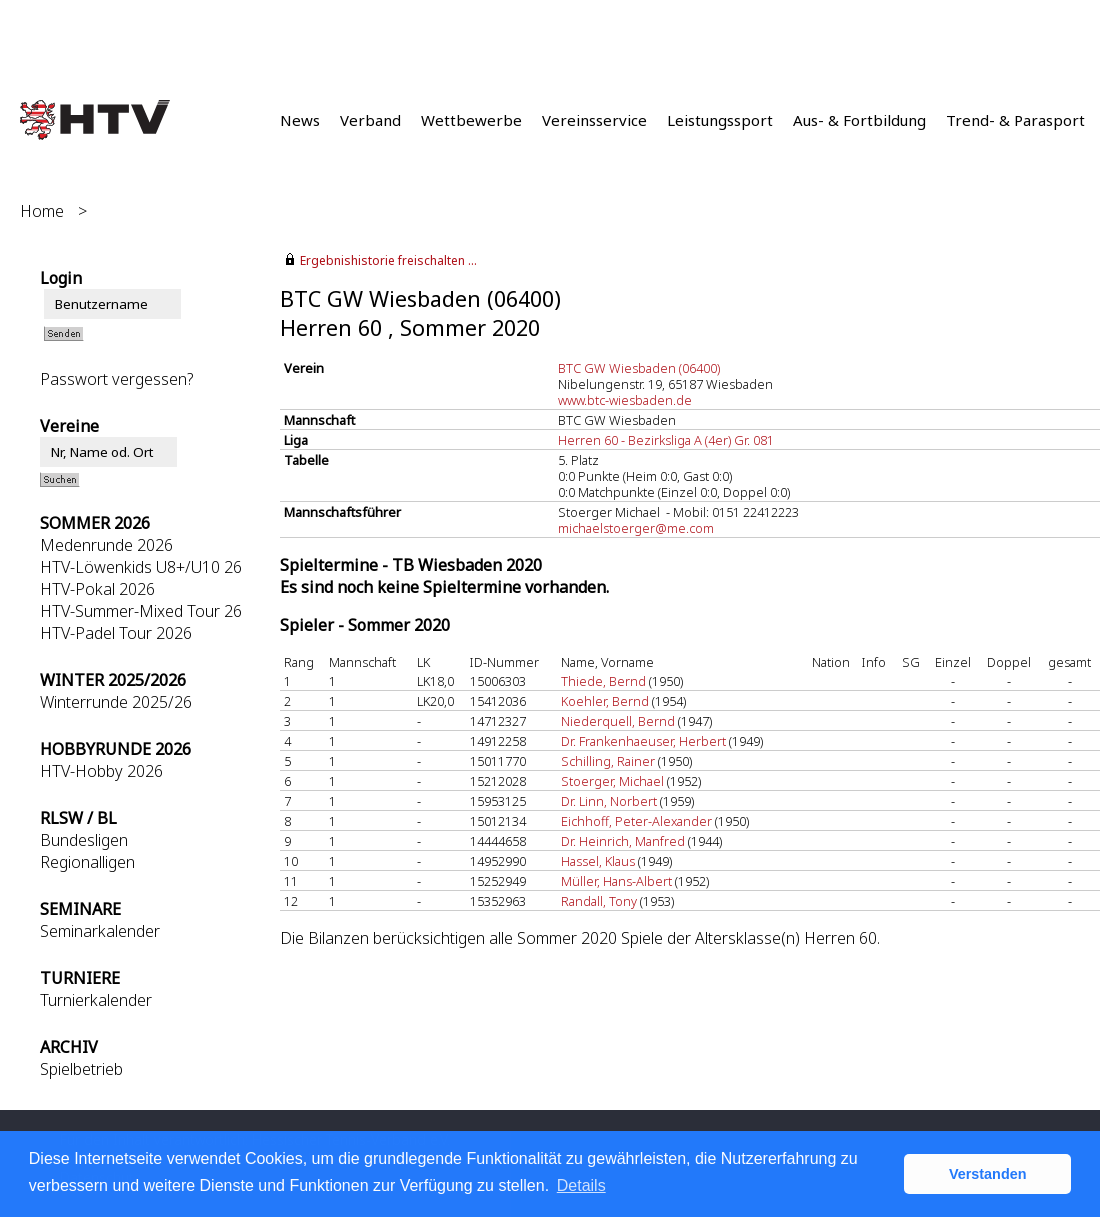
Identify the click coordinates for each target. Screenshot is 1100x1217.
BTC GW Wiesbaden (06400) (639, 368)
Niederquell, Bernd (618, 721)
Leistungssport (720, 120)
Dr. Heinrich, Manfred (623, 841)
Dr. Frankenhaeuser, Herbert (643, 741)
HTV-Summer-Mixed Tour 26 (141, 611)
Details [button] (581, 1185)
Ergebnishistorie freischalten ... (388, 260)
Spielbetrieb (81, 1069)
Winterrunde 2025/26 (116, 702)
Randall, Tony (599, 901)
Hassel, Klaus (598, 861)
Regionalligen (87, 862)
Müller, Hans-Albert (616, 881)
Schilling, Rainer (608, 761)
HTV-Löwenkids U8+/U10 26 (141, 567)
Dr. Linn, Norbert (609, 801)
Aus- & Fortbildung (859, 120)
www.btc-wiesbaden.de (625, 400)
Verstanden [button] (988, 1174)
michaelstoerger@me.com (636, 528)
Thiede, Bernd (603, 681)
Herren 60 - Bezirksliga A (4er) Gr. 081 (666, 440)
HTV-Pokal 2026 (97, 589)
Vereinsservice (594, 120)
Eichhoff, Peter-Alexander (636, 821)
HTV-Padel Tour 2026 (116, 633)
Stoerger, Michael (612, 781)
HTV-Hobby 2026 (101, 771)
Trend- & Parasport (1015, 120)
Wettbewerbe (471, 120)
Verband (370, 120)
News (300, 120)
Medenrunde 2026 (106, 545)
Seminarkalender (100, 931)
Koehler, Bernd (605, 701)
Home (42, 211)
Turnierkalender (96, 1000)
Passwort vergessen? (116, 379)
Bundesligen (84, 840)
